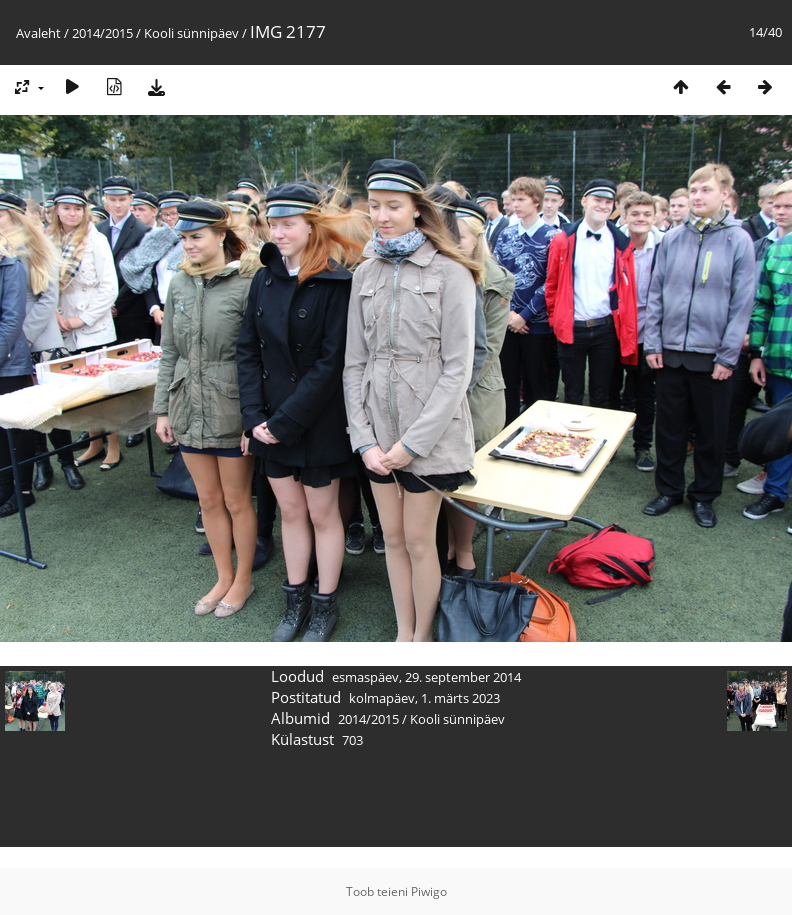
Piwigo (429, 891)
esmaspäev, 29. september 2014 (426, 677)
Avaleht (38, 33)
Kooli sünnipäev (191, 33)
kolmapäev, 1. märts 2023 (424, 698)
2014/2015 (102, 33)
